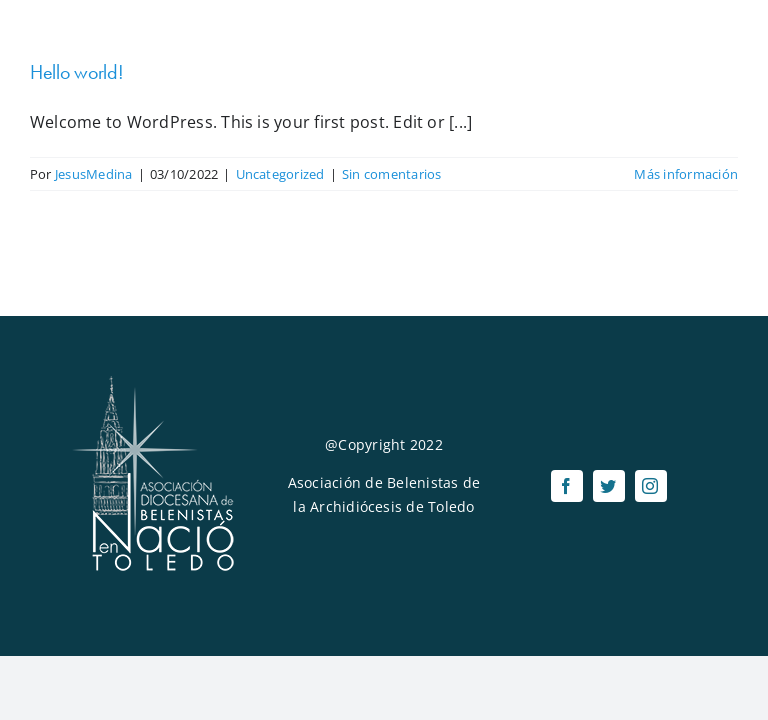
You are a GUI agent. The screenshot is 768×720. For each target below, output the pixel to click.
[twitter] (609, 486)
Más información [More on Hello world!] (686, 174)
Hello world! (76, 72)
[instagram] (651, 486)
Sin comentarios (392, 174)
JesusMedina (94, 174)
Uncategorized (280, 174)
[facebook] (567, 486)
